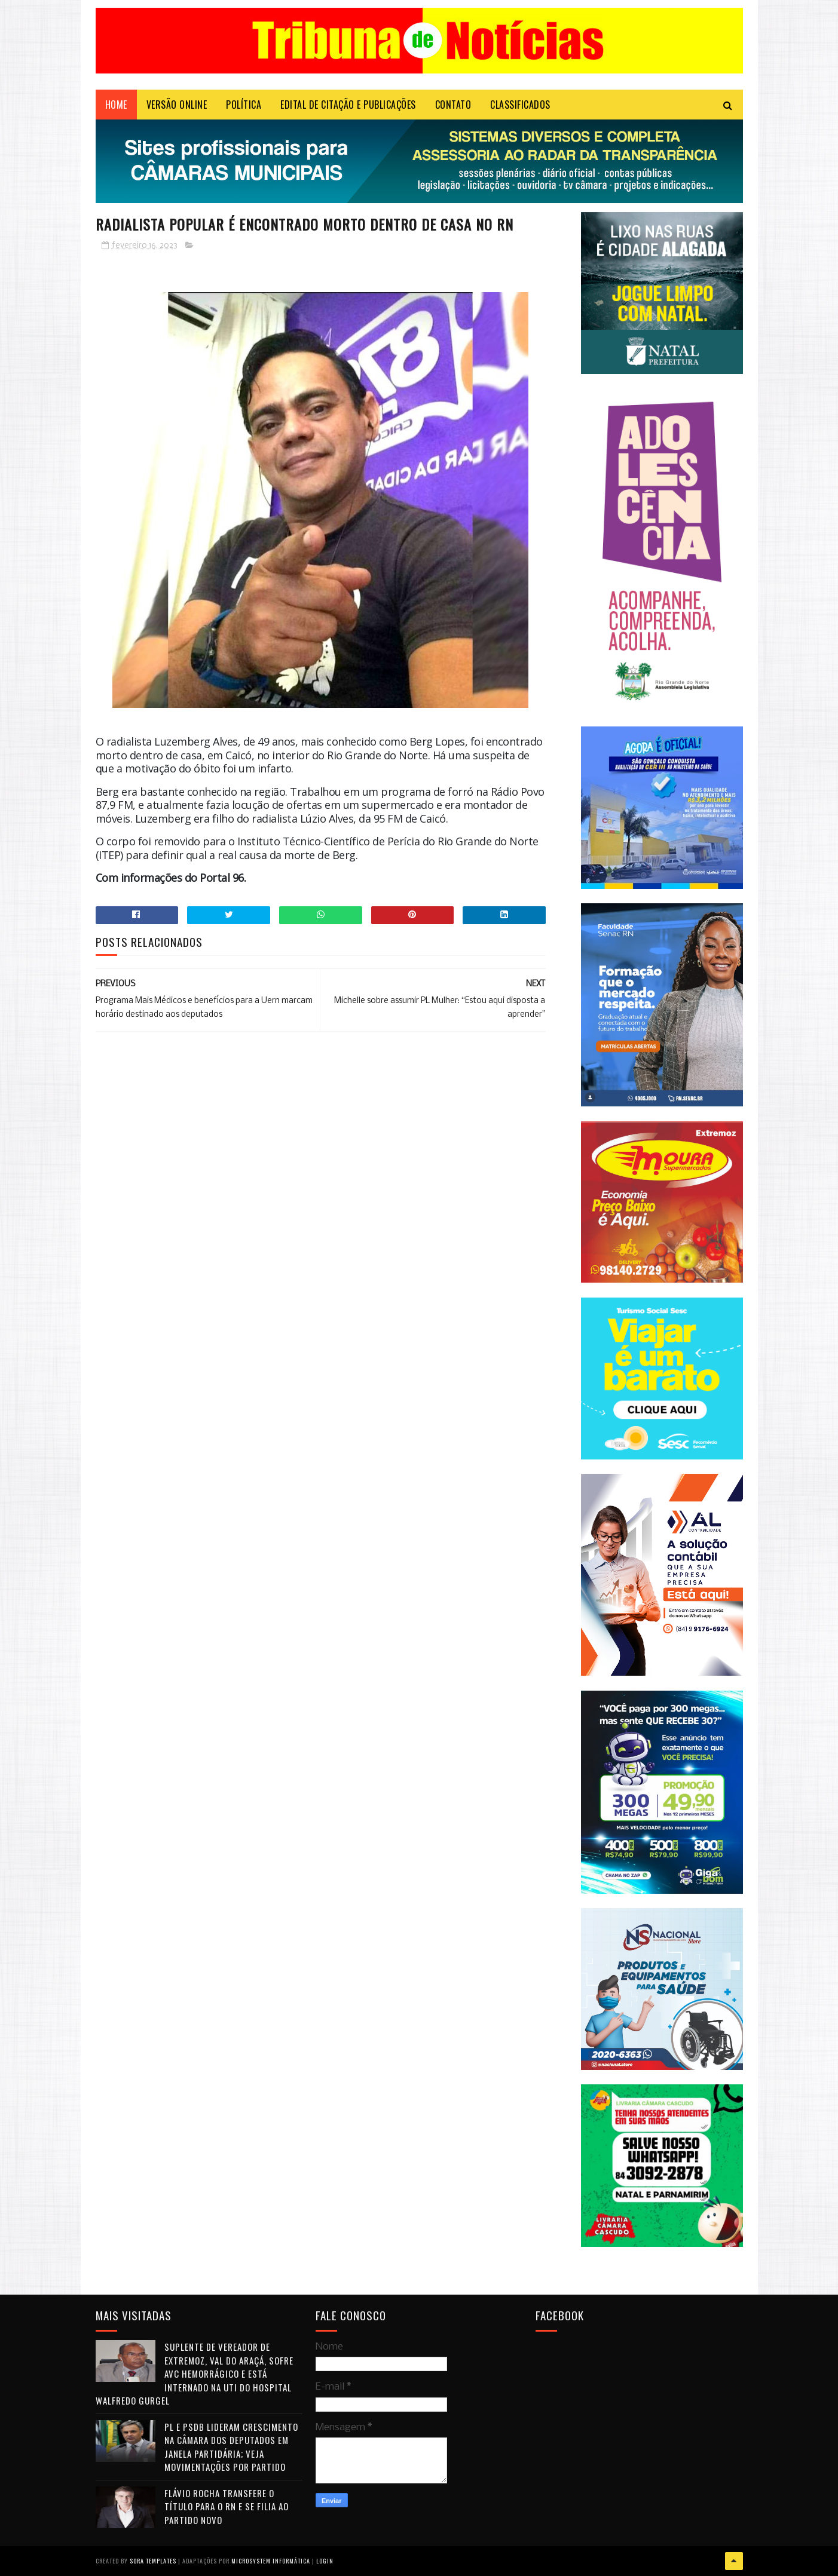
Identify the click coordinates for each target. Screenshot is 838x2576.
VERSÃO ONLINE (176, 104)
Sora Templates (153, 2560)
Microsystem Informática (270, 2560)
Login (325, 2560)
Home (116, 104)
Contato (453, 104)
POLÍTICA (243, 104)
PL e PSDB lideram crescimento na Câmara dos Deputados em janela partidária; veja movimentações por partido (231, 2447)
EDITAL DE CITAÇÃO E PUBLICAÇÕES (348, 104)
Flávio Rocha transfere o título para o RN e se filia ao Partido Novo (226, 2506)
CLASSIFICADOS (520, 104)
